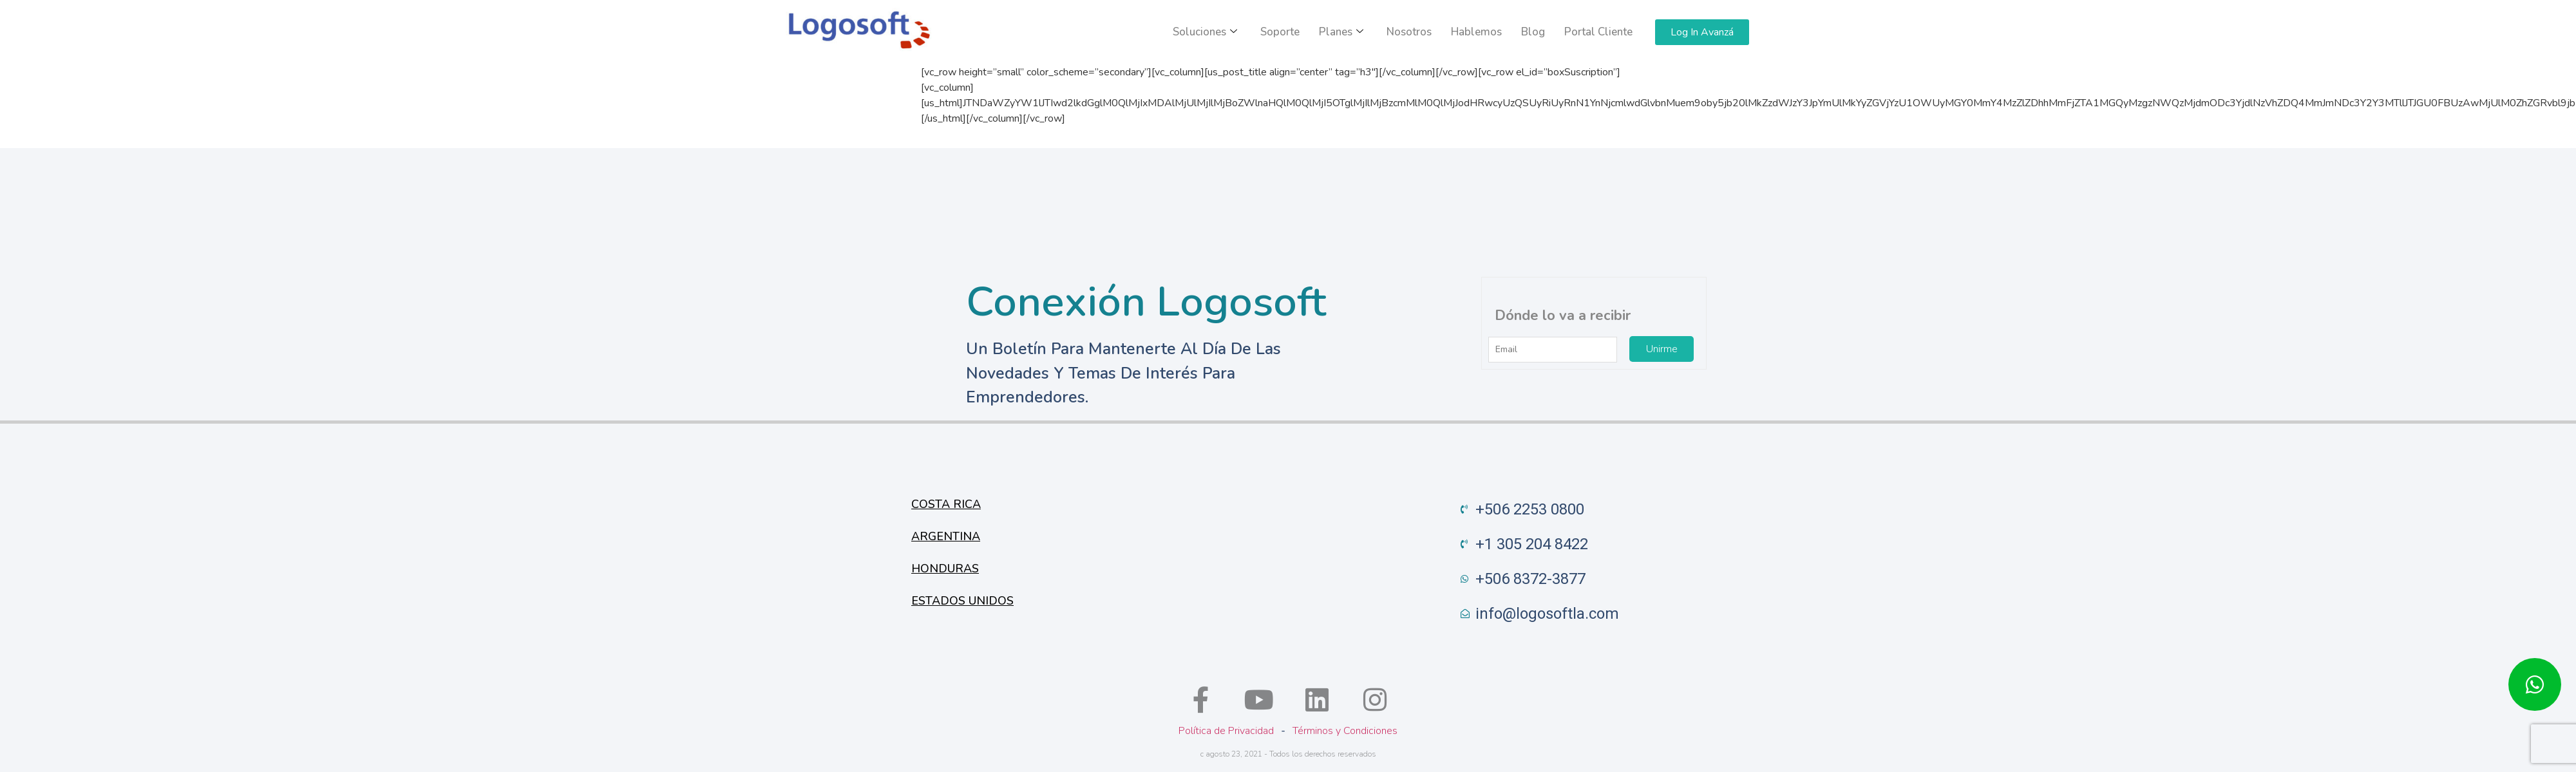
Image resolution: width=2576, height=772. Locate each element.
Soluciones (1205, 31)
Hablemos (1476, 31)
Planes (1341, 31)
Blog (1533, 31)
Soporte (1280, 31)
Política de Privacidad (1226, 731)
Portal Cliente (1598, 31)
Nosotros (1409, 31)
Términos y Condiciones (1345, 731)
